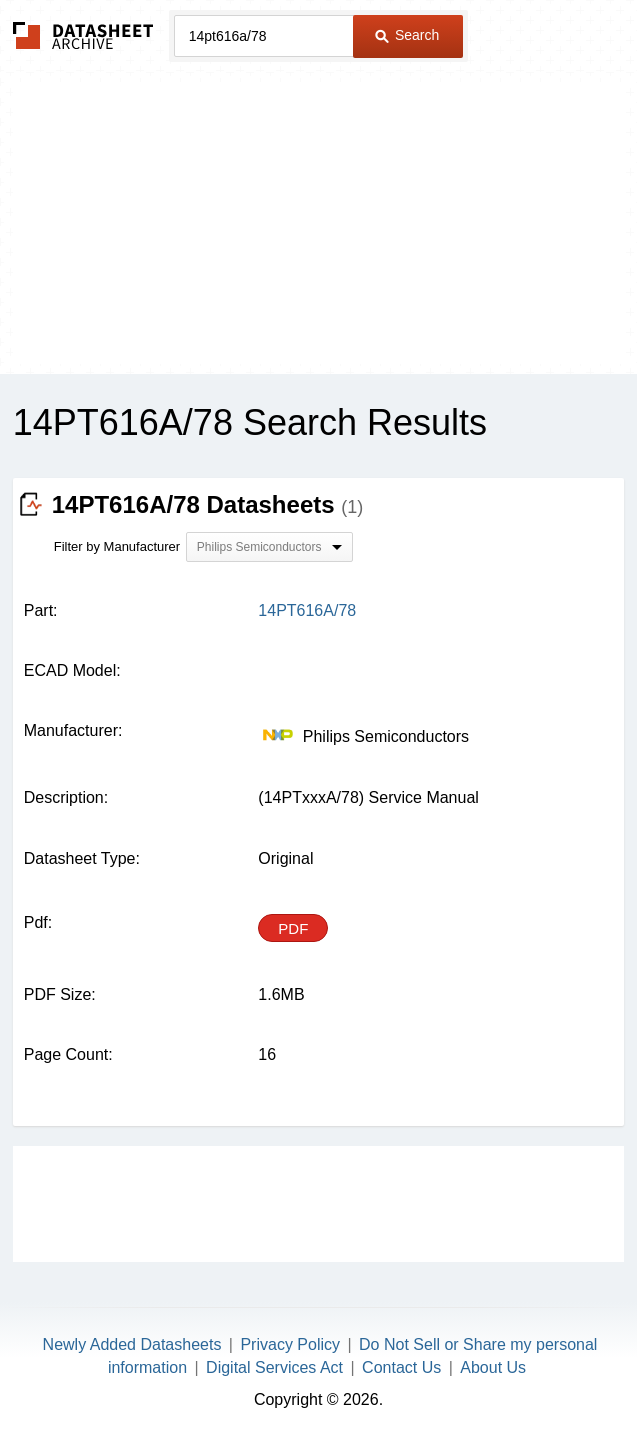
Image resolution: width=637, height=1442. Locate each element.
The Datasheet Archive (83, 35)
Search (407, 35)
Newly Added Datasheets (132, 1344)
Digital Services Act (274, 1367)
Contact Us (401, 1367)
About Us (493, 1367)
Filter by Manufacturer (117, 546)
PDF (293, 928)
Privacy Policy (290, 1344)
